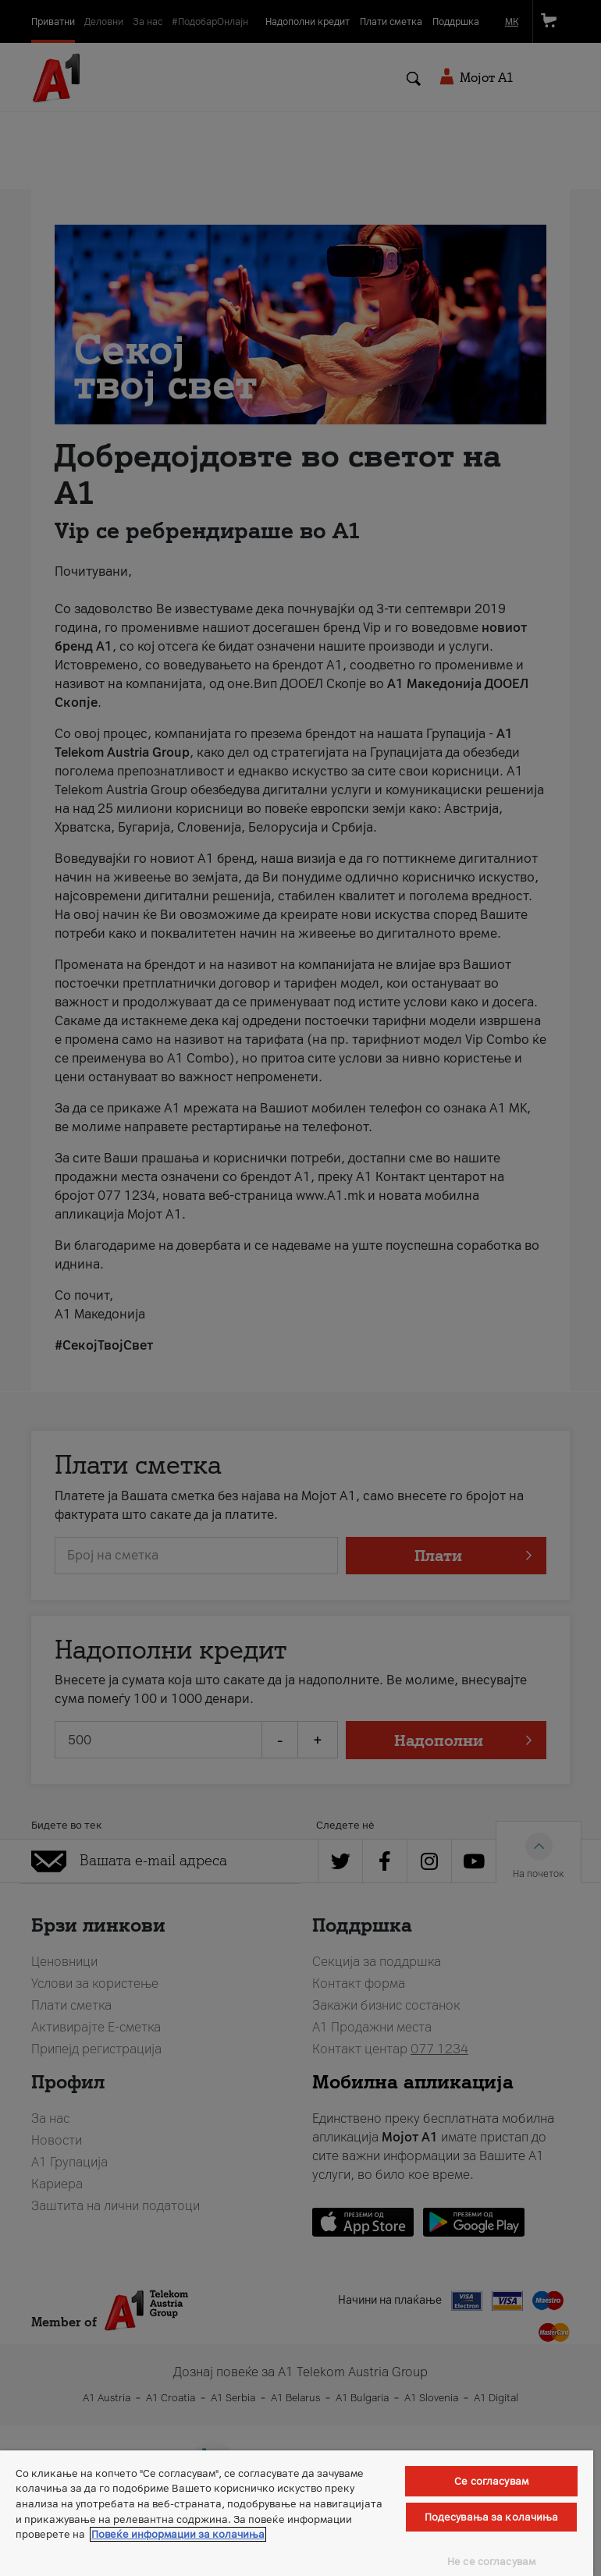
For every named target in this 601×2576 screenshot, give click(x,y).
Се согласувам (491, 2481)
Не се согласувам (491, 2561)
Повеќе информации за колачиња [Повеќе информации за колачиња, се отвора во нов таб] (178, 2534)
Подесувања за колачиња (492, 2517)
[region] (296, 2513)
